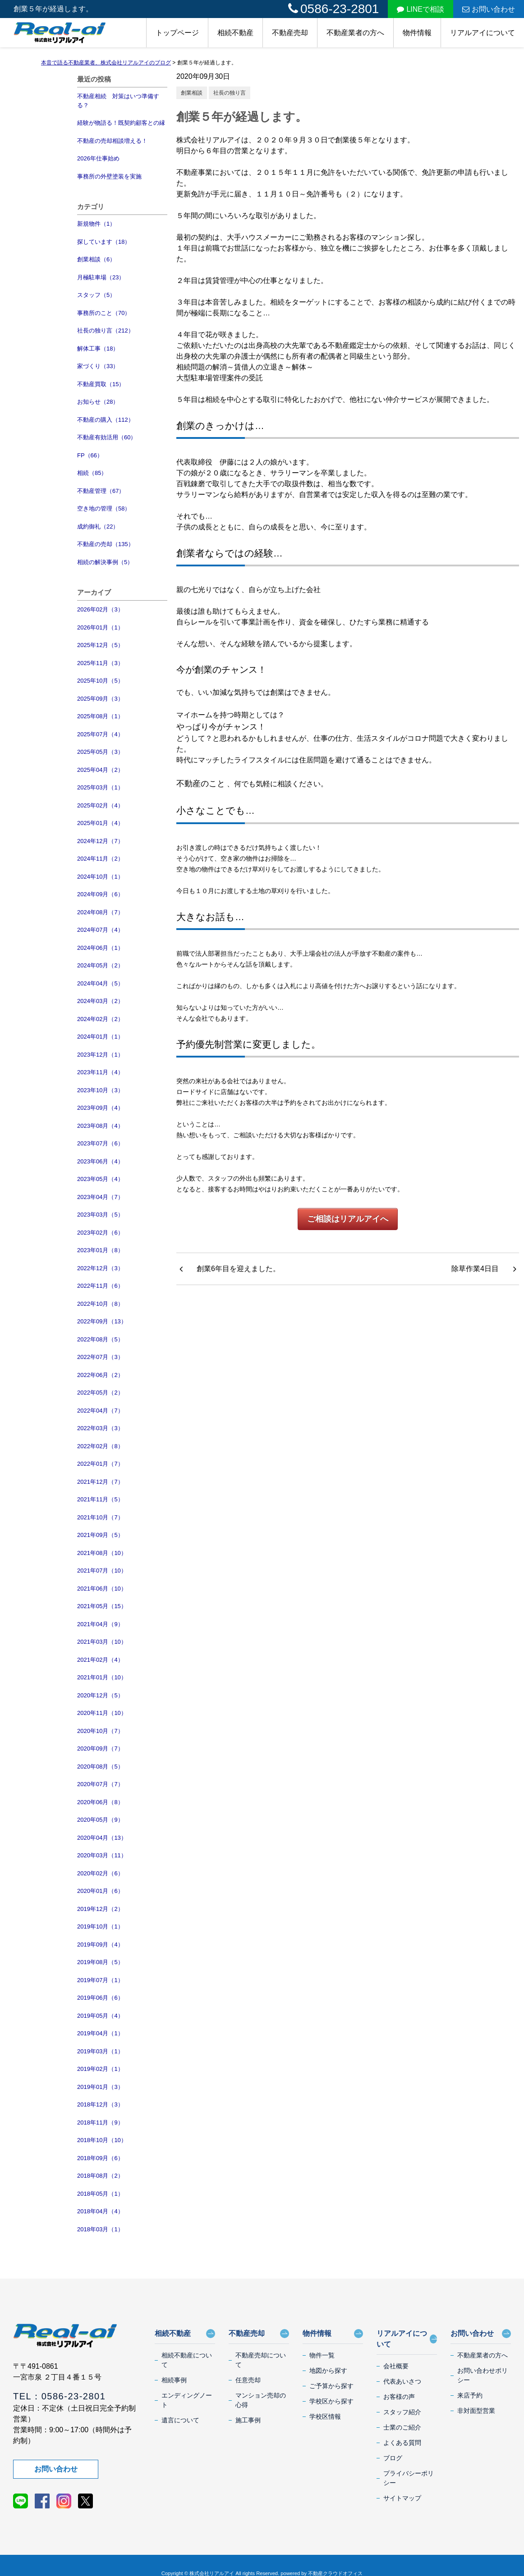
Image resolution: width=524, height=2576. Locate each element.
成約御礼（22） (98, 526)
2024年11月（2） (100, 858)
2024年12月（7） (100, 841)
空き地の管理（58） (103, 508)
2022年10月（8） (100, 1303)
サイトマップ (402, 2498)
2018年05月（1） (100, 2193)
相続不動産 (235, 32)
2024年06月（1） (100, 947)
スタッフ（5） (96, 295)
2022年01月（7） (100, 1463)
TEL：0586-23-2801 (59, 2396)
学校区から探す (331, 2401)
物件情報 (417, 32)
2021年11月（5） (100, 1499)
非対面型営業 (476, 2410)
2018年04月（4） (100, 2211)
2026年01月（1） (100, 627)
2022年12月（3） (100, 1268)
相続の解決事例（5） (105, 562)
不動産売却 (290, 32)
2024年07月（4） (100, 929)
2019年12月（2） (100, 1909)
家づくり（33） (98, 366)
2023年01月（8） (100, 1250)
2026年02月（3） (100, 609)
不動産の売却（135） (105, 544)
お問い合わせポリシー (482, 2375)
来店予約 (470, 2395)
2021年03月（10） (102, 1641)
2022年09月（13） (102, 1321)
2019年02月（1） (100, 2068)
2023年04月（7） (100, 1197)
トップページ (177, 32)
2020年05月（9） (100, 1819)
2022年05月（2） (100, 1392)
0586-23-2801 (333, 9)
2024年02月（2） (100, 1019)
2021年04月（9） (100, 1624)
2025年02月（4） (100, 805)
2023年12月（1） (100, 1054)
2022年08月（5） (100, 1339)
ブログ (392, 2458)
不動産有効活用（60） (106, 437)
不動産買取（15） (100, 384)
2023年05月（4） (100, 1179)
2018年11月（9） (100, 2122)
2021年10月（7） (100, 1517)
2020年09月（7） (100, 1748)
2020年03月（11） (102, 1855)
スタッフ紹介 (402, 2412)
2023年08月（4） (100, 1125)
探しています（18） (103, 241)
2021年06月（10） (102, 1588)
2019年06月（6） (100, 1997)
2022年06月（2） (100, 1375)
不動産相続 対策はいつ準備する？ (118, 101)
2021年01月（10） (102, 1677)
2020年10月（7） (100, 1731)
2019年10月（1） (100, 1926)
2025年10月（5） (100, 680)
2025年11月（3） (100, 663)
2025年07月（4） (100, 734)
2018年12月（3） (100, 2104)
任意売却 (248, 2380)
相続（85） (92, 473)
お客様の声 (399, 2396)
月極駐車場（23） (100, 277)
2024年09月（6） (100, 894)
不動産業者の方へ (355, 32)
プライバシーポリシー (408, 2478)
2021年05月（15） (102, 1606)
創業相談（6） (96, 259)
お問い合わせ (488, 9)
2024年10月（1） (100, 876)
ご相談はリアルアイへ (347, 1218)
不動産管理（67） (100, 491)
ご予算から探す (331, 2385)
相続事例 (174, 2380)
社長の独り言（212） (105, 330)
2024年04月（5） (100, 983)
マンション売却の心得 (260, 2400)
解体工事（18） (98, 348)
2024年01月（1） (100, 1036)
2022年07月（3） (100, 1357)
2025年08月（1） (100, 716)
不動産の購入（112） (105, 419)
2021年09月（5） (100, 1535)
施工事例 (248, 2420)
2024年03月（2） (100, 1001)
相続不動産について (186, 2360)
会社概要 (396, 2366)
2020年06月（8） (100, 1802)
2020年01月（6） (100, 1891)
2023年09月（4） (100, 1107)
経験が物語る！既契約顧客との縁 (121, 122)
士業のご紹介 (402, 2427)
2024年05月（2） (100, 965)
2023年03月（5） (100, 1214)
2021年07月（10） (102, 1570)
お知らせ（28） (98, 401)
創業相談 (191, 93)
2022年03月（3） (100, 1428)
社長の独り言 (229, 93)
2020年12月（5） (100, 1695)
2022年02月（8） (100, 1446)
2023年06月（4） (100, 1161)
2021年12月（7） (100, 1481)
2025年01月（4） (100, 823)
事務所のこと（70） (103, 313)
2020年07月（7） (100, 1784)
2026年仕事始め (98, 158)
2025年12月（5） (100, 645)
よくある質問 (402, 2442)
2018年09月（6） (100, 2158)
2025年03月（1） (100, 787)
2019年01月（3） (100, 2087)
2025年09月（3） (100, 698)
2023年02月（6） (100, 1232)
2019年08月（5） (100, 1962)
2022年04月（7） (100, 1410)
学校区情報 (325, 2416)
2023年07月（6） (100, 1143)
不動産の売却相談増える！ (112, 140)
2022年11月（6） (100, 1285)
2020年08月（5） (100, 1766)
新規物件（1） (96, 223)
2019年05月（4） (100, 2015)
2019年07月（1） (100, 1980)
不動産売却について (260, 2360)
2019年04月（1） (100, 2033)
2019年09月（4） (100, 1944)
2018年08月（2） (100, 2175)
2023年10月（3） (100, 1090)
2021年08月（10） (102, 1553)
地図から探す (328, 2370)
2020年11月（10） (102, 1713)
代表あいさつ (402, 2381)
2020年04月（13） (102, 1837)
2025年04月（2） (100, 769)
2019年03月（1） (100, 2051)
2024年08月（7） (100, 912)
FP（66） (90, 455)
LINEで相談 (420, 9)
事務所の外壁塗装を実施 (109, 176)
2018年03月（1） (100, 2229)
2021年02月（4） (100, 1659)
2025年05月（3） (100, 751)
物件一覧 (322, 2355)
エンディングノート (186, 2400)
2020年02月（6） (100, 1873)
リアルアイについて (482, 32)
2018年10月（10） (102, 2140)
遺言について (180, 2420)
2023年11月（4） (100, 1072)
